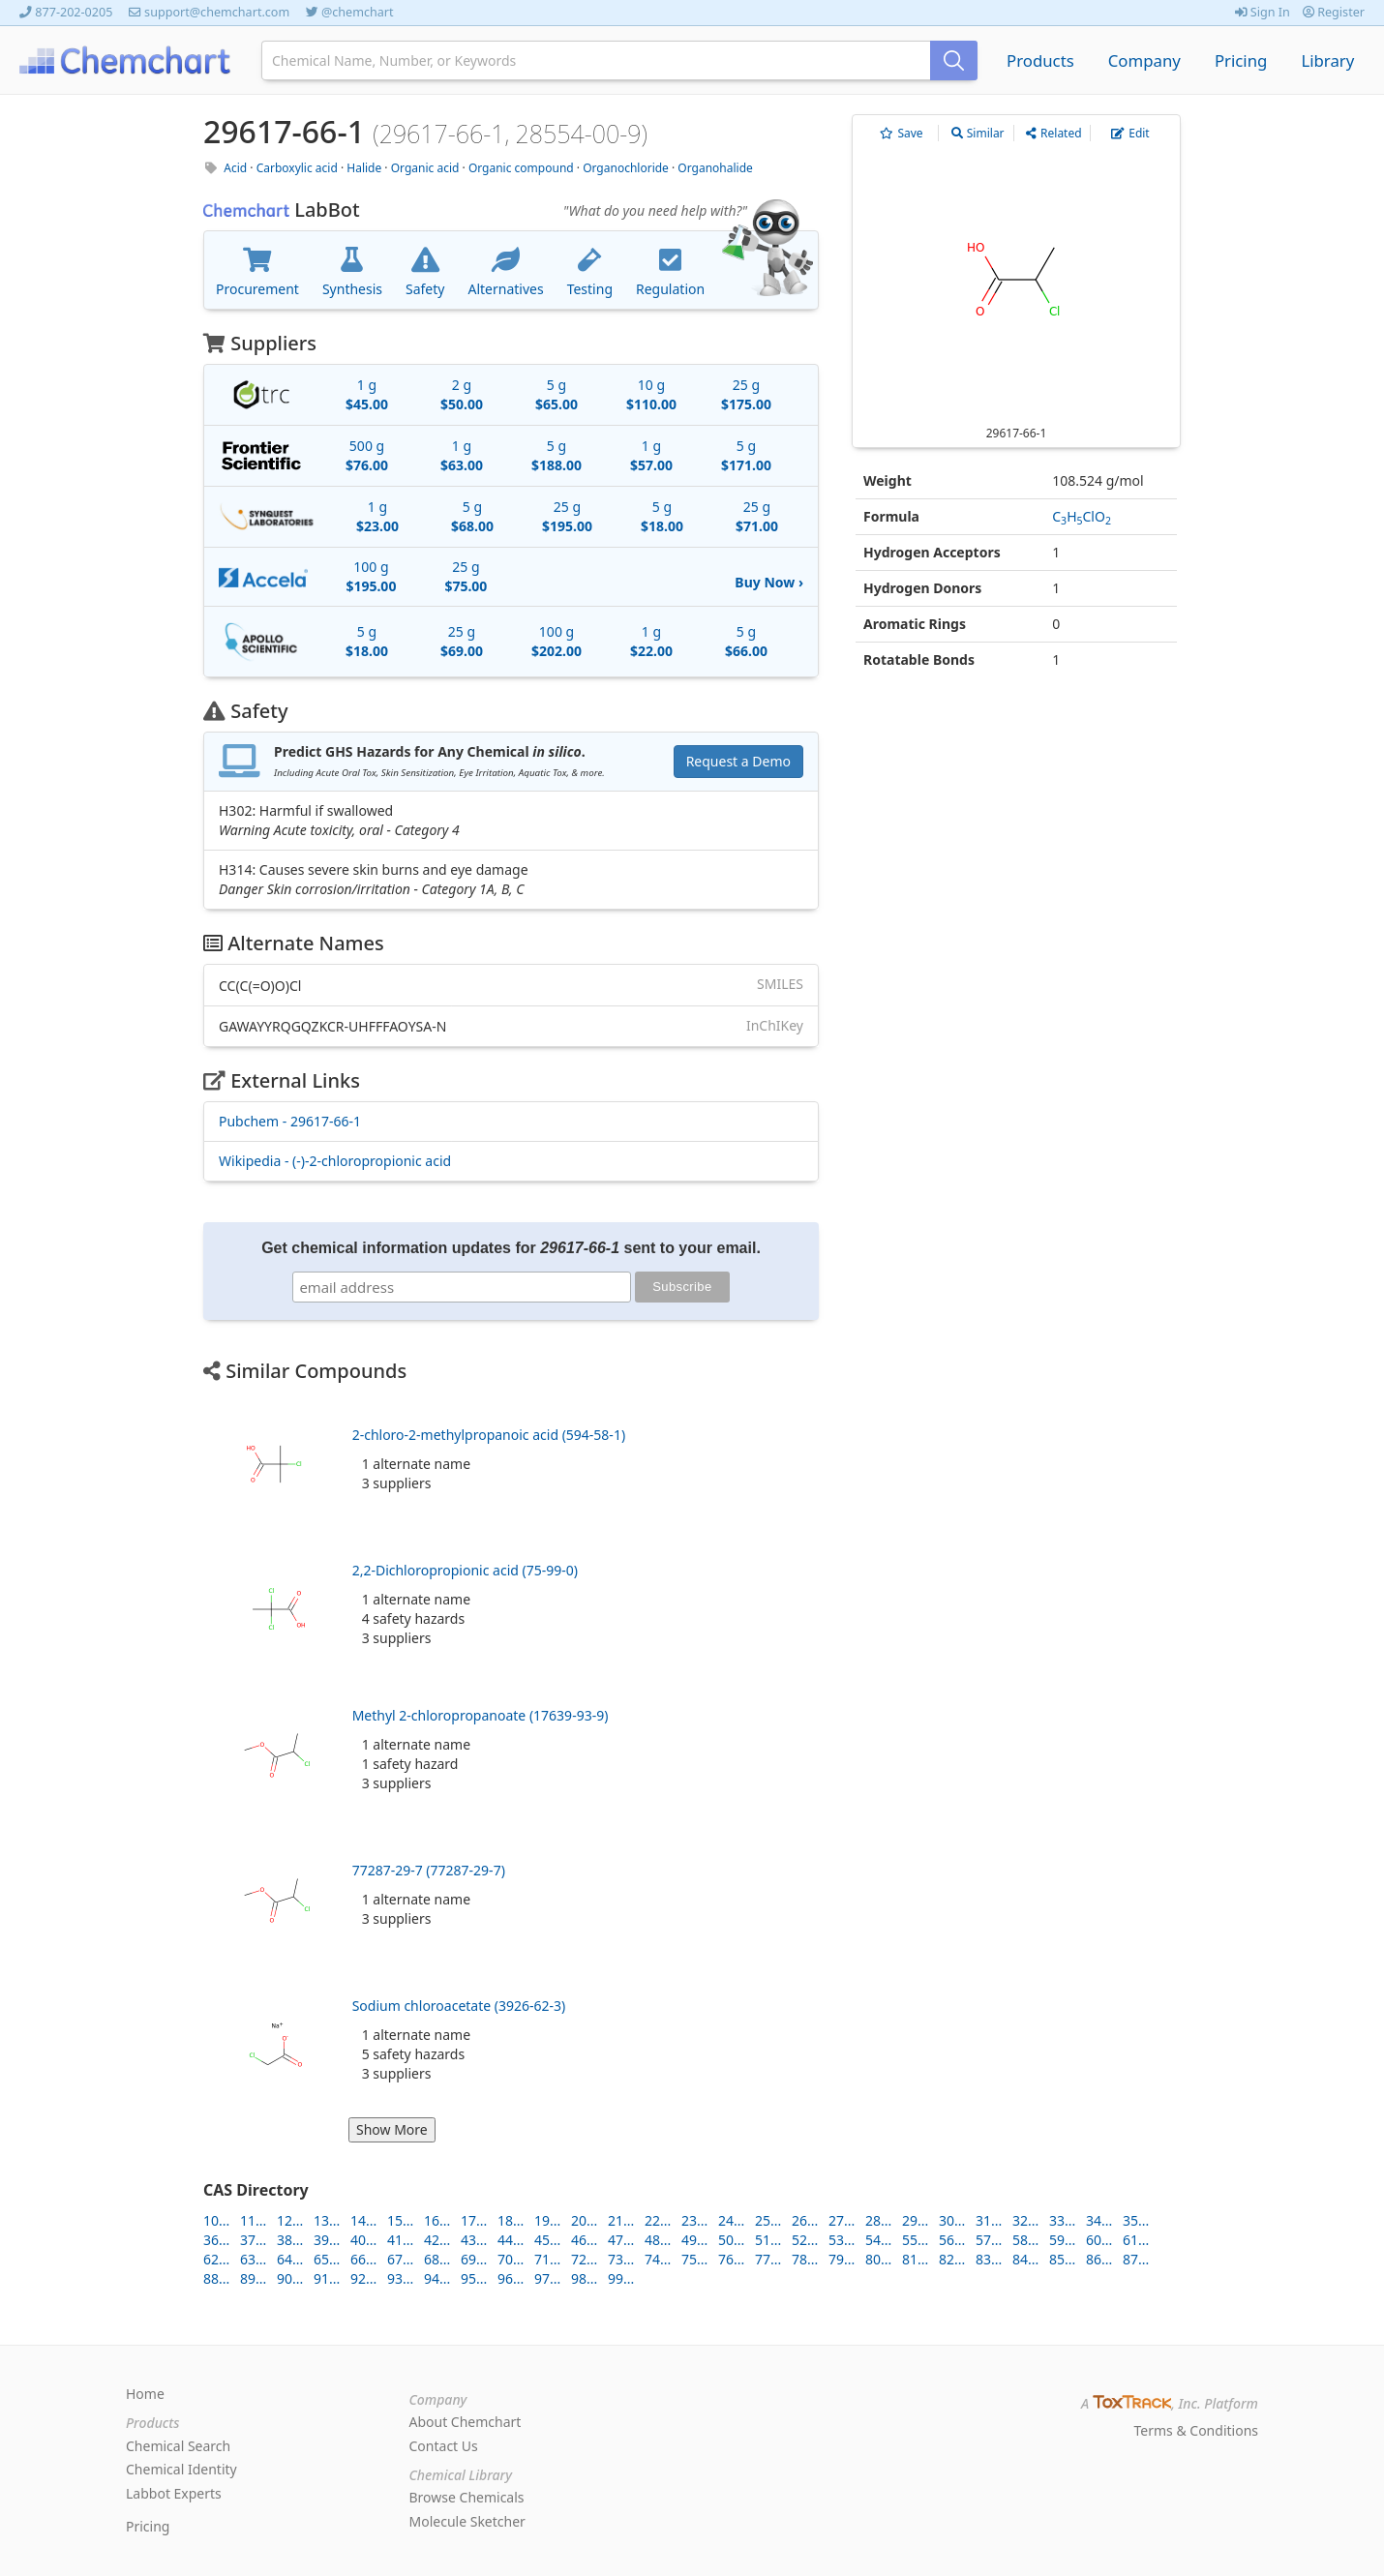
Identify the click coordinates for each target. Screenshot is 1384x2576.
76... (731, 2259)
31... (989, 2220)
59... (1062, 2240)
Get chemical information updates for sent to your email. (511, 1248)
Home (145, 2393)
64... (290, 2259)
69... (474, 2259)
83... (989, 2259)
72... (584, 2259)
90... (290, 2278)
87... (1136, 2259)
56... (952, 2240)
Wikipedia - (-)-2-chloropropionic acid (335, 1161)
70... (510, 2259)
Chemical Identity (181, 2469)
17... (474, 2220)
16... (437, 2220)
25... (768, 2220)
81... (915, 2259)
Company (1144, 60)
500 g (367, 455)
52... (805, 2240)
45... (547, 2240)
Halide (363, 168)
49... (694, 2240)
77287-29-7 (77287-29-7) (428, 1870)
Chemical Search (178, 2446)
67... (400, 2259)
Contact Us (443, 2446)
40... (363, 2240)
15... (400, 2220)
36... (216, 2240)
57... (989, 2240)
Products (1040, 60)
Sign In (1262, 12)
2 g (461, 394)
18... (510, 2220)
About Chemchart (465, 2421)
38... (290, 2240)
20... (584, 2220)
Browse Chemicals (467, 2497)
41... (400, 2240)
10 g (651, 394)
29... (915, 2220)
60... (1099, 2240)
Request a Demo (738, 761)
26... (805, 2220)
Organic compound (521, 168)
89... (253, 2278)
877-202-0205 (73, 12)
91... (327, 2278)
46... (584, 2240)
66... (363, 2259)
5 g (556, 394)
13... (327, 2220)
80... (878, 2259)
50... (731, 2240)
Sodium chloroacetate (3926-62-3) (459, 2005)
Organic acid (425, 168)
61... (1136, 2240)
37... (253, 2240)
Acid (235, 168)
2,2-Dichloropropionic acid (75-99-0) (465, 1570)
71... (547, 2259)
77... (768, 2259)
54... (878, 2240)
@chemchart (357, 12)
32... (1025, 2220)
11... (253, 2220)
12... (290, 2220)
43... (474, 2240)
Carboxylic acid (297, 168)
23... (694, 2220)
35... (1136, 2220)
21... (621, 2220)
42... (437, 2240)
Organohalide (715, 168)
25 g (746, 394)
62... (216, 2259)
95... (474, 2278)
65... (327, 2259)
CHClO (1081, 516)
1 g (367, 394)
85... (1062, 2259)
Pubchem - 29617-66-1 (290, 1121)
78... (805, 2259)
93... (400, 2278)
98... (584, 2278)
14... (363, 2220)
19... (547, 2220)
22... (658, 2220)
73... (621, 2259)
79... (841, 2259)
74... (658, 2259)
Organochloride (626, 168)
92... (363, 2278)
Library (1327, 60)
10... (216, 2220)
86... (1099, 2259)
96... (510, 2278)
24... (731, 2220)
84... (1025, 2259)
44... (510, 2240)
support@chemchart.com (216, 12)
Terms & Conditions (1196, 2430)
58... (1025, 2240)
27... (841, 2220)
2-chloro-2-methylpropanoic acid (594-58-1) (488, 1434)
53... (841, 2240)
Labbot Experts (174, 2493)
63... (253, 2259)
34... (1099, 2220)
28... (878, 2220)
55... (915, 2240)
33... (1062, 2220)
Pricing (1241, 60)
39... (327, 2240)
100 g (371, 576)
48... (658, 2240)
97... (547, 2278)
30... (952, 2220)
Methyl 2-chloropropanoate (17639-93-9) (480, 1715)
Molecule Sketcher (467, 2521)
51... (768, 2240)
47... (621, 2240)
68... (437, 2259)
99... (621, 2278)
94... (437, 2278)
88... (216, 2278)
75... (694, 2259)
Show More (392, 2129)
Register (1334, 12)
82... (952, 2259)
